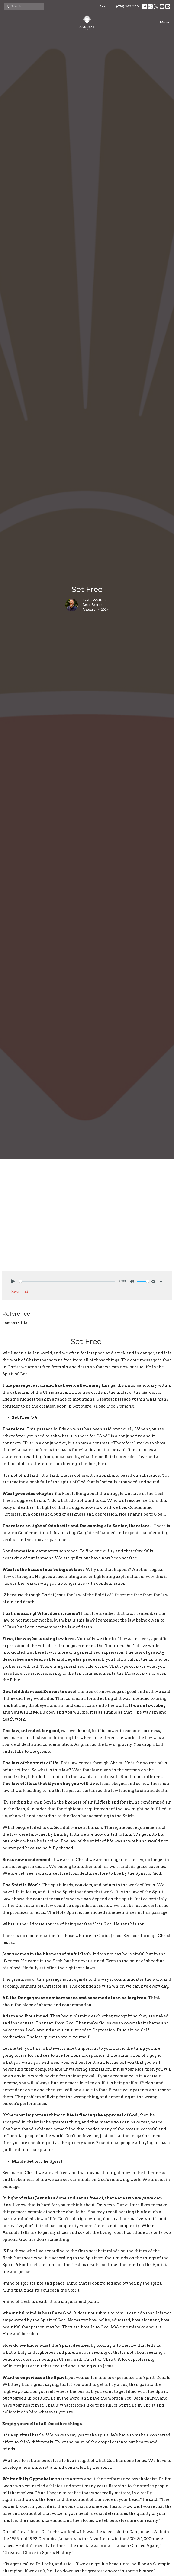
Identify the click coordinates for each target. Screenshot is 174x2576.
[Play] (13, 1281)
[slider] (67, 1281)
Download (19, 1291)
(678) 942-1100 (127, 6)
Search (105, 6)
